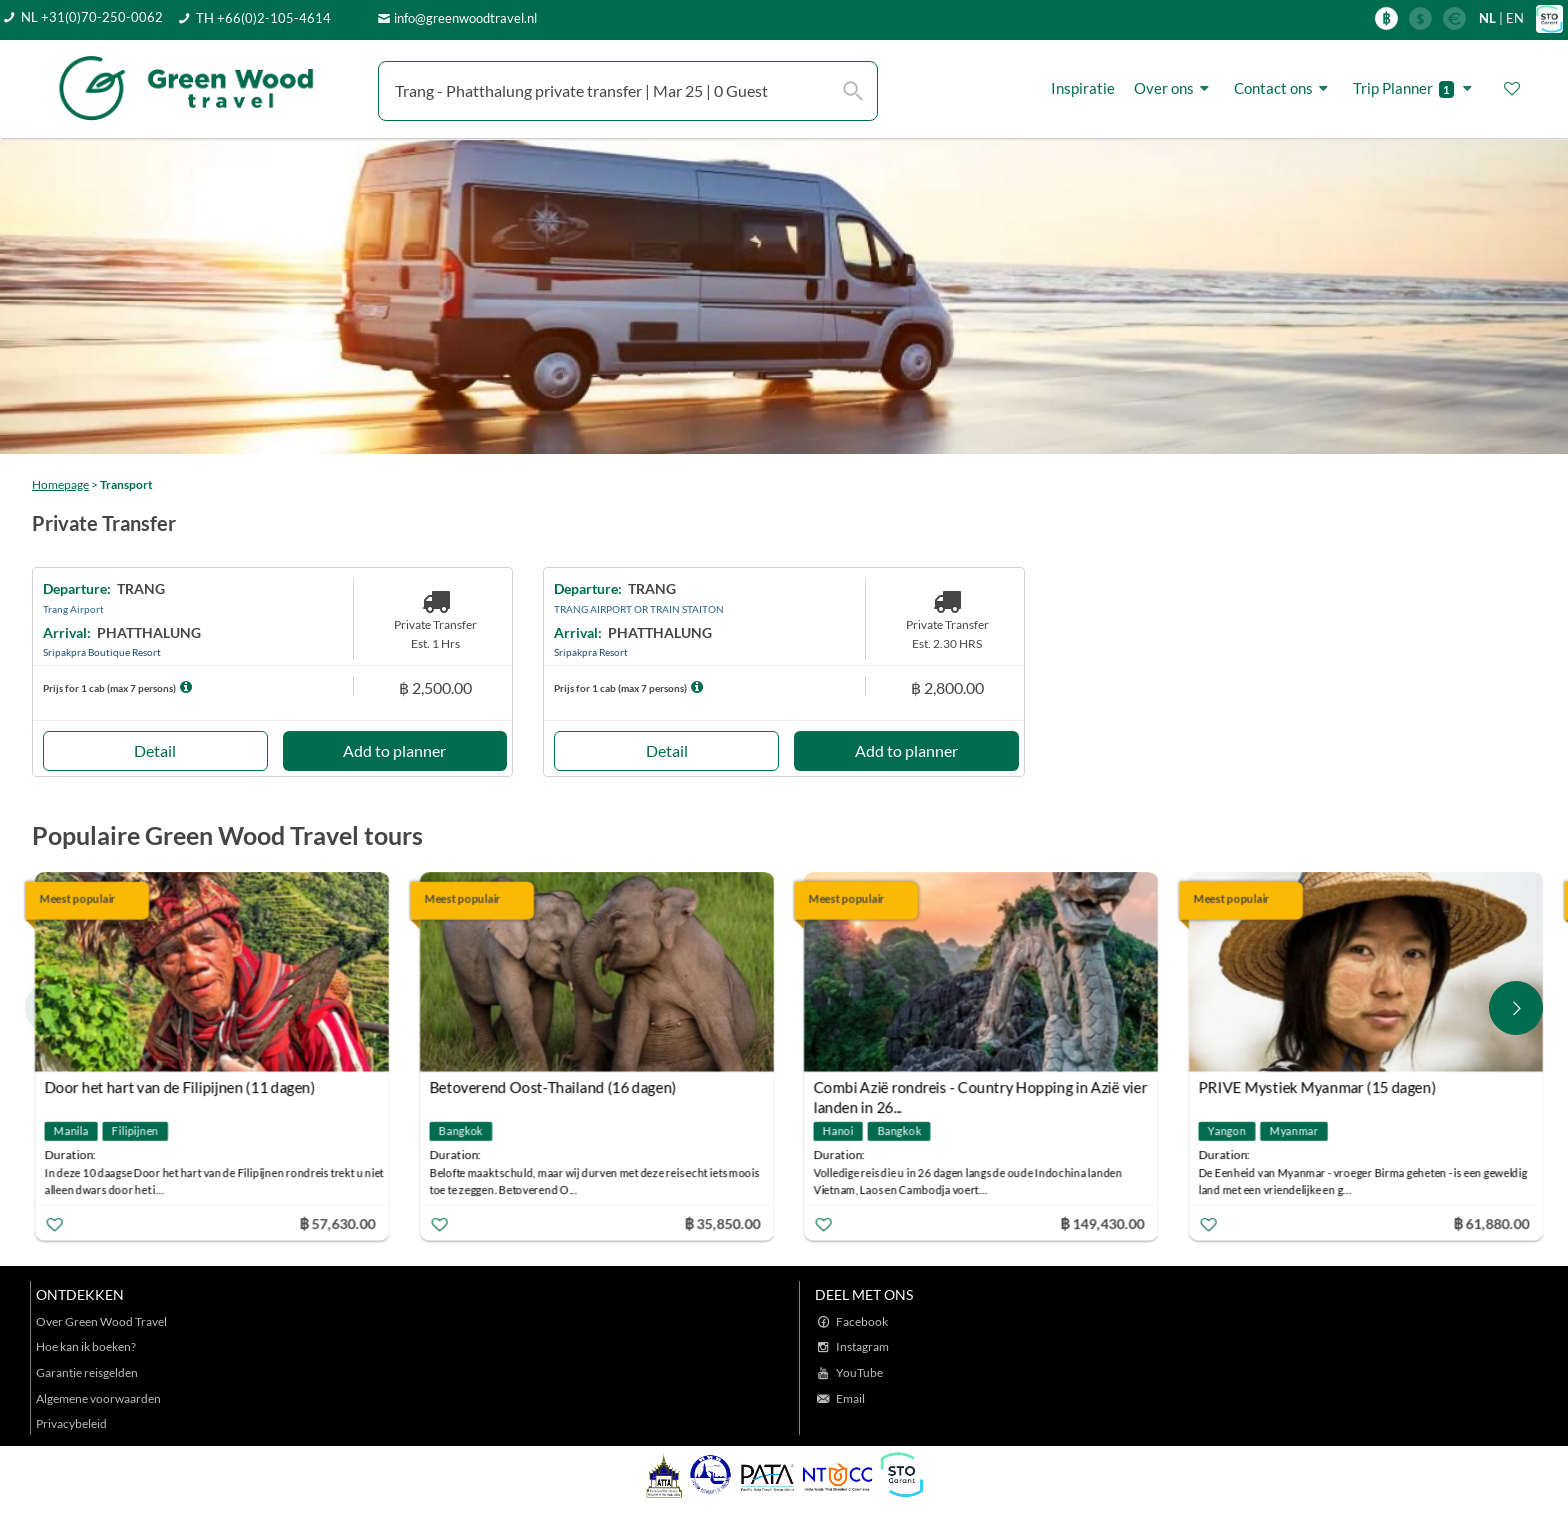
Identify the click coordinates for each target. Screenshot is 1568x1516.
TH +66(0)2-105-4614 (263, 18)
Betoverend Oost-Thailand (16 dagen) (552, 1087)
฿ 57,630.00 (337, 1223)
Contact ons (1284, 88)
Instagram (862, 1346)
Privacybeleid (71, 1423)
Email (850, 1398)
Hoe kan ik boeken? (86, 1346)
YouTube (859, 1372)
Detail (155, 750)
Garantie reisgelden (87, 1372)
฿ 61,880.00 (1491, 1223)
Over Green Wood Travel (101, 1321)
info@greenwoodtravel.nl (465, 18)
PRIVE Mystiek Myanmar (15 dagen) (1317, 1087)
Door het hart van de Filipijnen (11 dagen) (180, 1087)
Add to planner (394, 750)
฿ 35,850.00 (722, 1223)
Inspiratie (1083, 88)
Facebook (862, 1321)
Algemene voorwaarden (98, 1398)
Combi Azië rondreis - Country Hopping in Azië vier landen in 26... (980, 1089)
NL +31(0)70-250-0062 (92, 17)
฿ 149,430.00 (1102, 1223)
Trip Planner (1415, 88)
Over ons (1174, 88)
